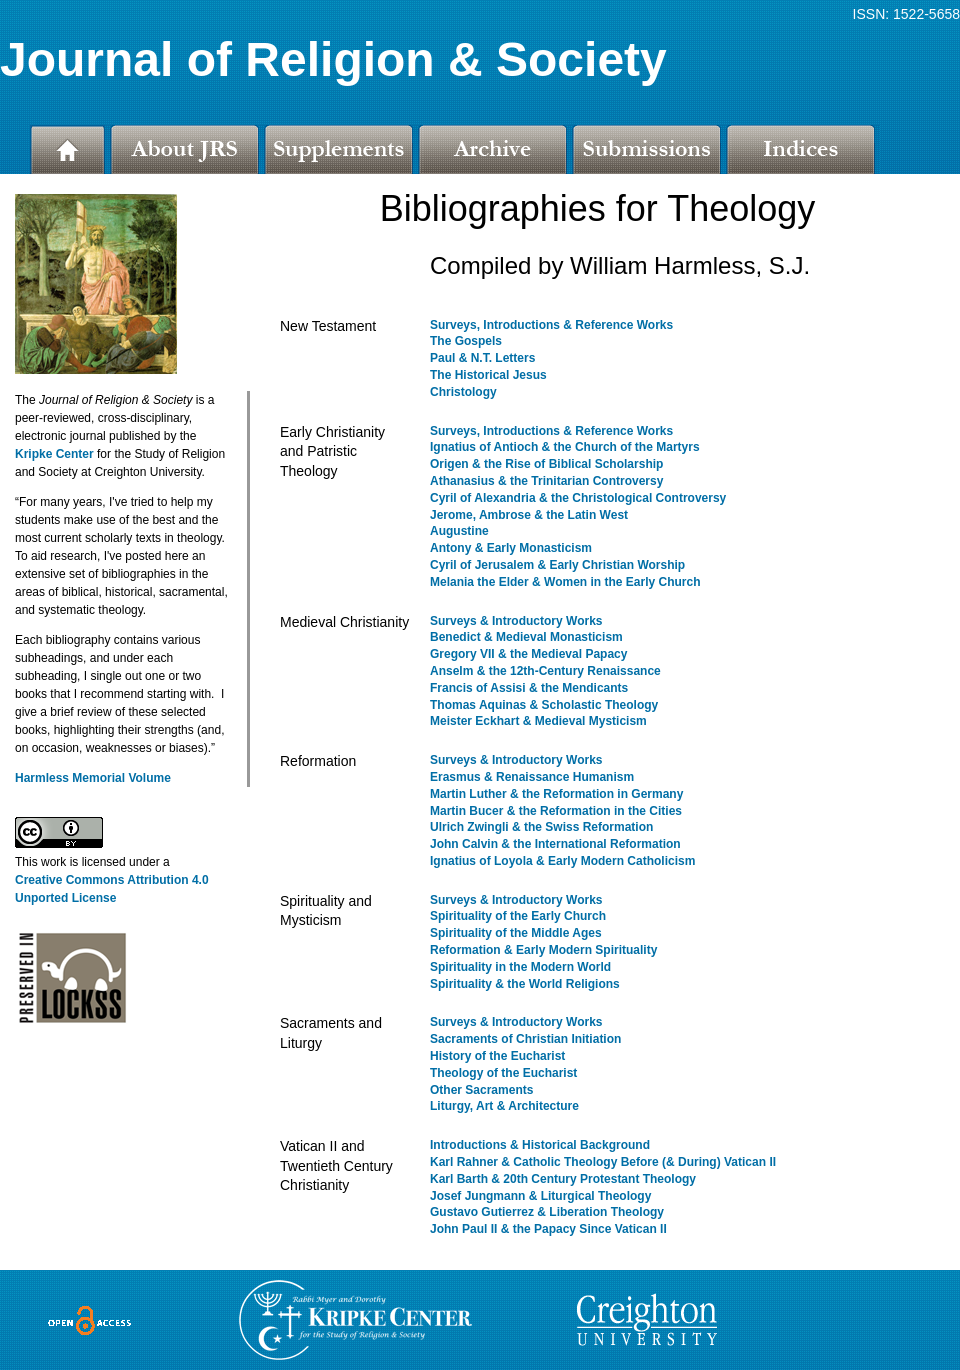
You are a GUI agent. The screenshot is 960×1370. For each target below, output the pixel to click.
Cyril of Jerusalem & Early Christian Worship (557, 565)
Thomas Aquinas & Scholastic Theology (544, 705)
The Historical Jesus (488, 375)
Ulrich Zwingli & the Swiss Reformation (541, 827)
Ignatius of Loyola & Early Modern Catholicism (562, 861)
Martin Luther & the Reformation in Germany (556, 794)
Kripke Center (54, 454)
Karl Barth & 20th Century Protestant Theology (563, 1179)
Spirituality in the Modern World (520, 967)
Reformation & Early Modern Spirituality (543, 950)
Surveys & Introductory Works (516, 621)
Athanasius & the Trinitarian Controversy (546, 481)
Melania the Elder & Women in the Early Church (565, 582)
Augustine (459, 531)
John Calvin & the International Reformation (555, 844)
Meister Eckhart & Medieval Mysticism (538, 721)
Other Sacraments (481, 1090)
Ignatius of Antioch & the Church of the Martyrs (565, 447)
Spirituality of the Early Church (518, 916)
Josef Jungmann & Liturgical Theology (540, 1196)
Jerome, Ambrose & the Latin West (529, 515)
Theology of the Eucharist (503, 1073)
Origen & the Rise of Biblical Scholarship (546, 464)
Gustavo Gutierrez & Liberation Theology (547, 1212)
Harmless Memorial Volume (93, 778)
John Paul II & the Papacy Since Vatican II (548, 1229)
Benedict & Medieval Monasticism (526, 637)
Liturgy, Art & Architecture (504, 1106)
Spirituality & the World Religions (525, 984)
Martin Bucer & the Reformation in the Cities (556, 811)
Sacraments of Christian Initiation (525, 1039)
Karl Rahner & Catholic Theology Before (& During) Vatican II (603, 1162)
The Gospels (466, 341)
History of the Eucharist (497, 1056)
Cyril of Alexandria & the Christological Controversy (578, 498)
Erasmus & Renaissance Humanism (532, 777)
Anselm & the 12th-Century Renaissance (545, 671)
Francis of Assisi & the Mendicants (529, 688)
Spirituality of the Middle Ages (516, 933)
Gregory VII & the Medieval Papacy (528, 654)
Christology (463, 392)
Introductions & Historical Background (540, 1145)
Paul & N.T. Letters (482, 358)
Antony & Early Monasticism (511, 548)
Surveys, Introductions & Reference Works (551, 325)
